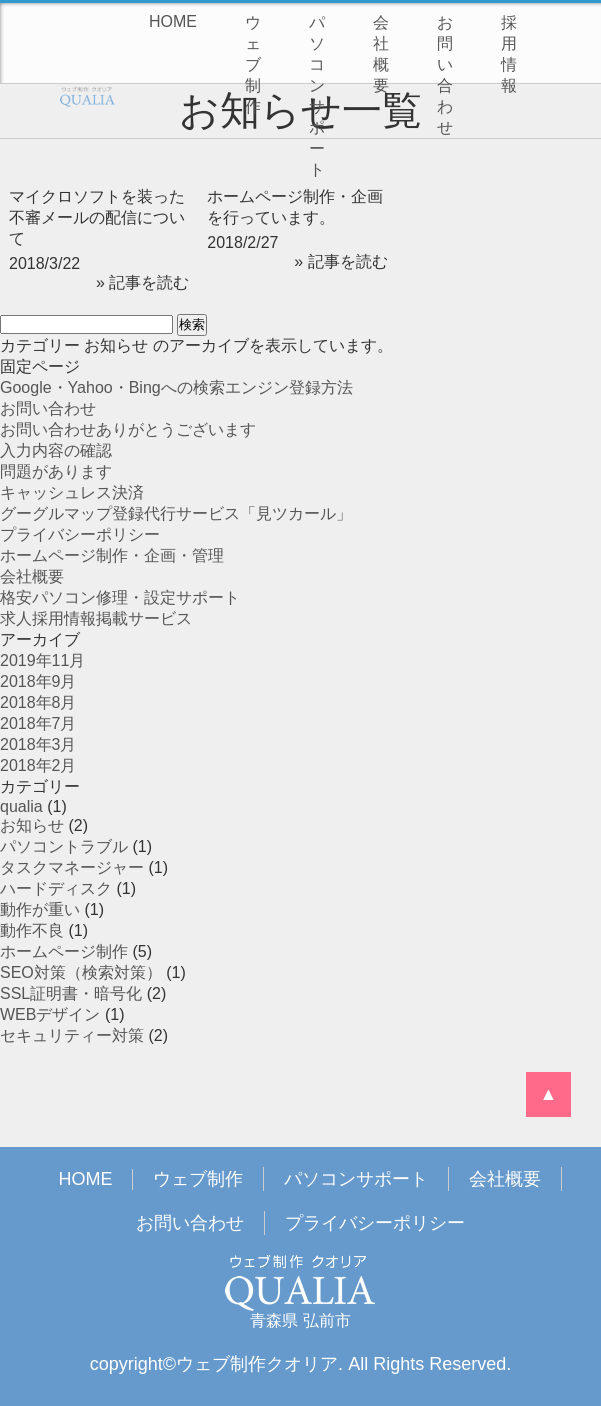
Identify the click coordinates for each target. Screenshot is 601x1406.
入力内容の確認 (56, 450)
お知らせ (32, 825)
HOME (173, 21)
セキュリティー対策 (72, 1035)
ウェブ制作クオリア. (259, 1364)
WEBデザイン (50, 1014)
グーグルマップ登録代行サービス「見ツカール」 (176, 513)
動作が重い (40, 909)
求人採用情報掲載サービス (96, 618)
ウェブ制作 (253, 64)
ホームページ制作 (64, 951)
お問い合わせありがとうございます (128, 429)
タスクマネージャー (72, 867)
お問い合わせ (445, 75)
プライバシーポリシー (80, 534)
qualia (21, 806)
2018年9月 (38, 681)
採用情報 (509, 54)
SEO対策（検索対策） (81, 972)
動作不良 (32, 930)
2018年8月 (38, 702)
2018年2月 (38, 765)
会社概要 (381, 54)
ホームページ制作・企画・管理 (112, 555)
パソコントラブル (64, 846)
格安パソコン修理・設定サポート (120, 597)
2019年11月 (42, 660)
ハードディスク (56, 888)
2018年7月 (38, 723)
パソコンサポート (317, 96)
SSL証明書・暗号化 (71, 993)
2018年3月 (38, 744)
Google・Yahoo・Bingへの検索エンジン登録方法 (176, 387)
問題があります (56, 471)
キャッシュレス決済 (72, 492)
